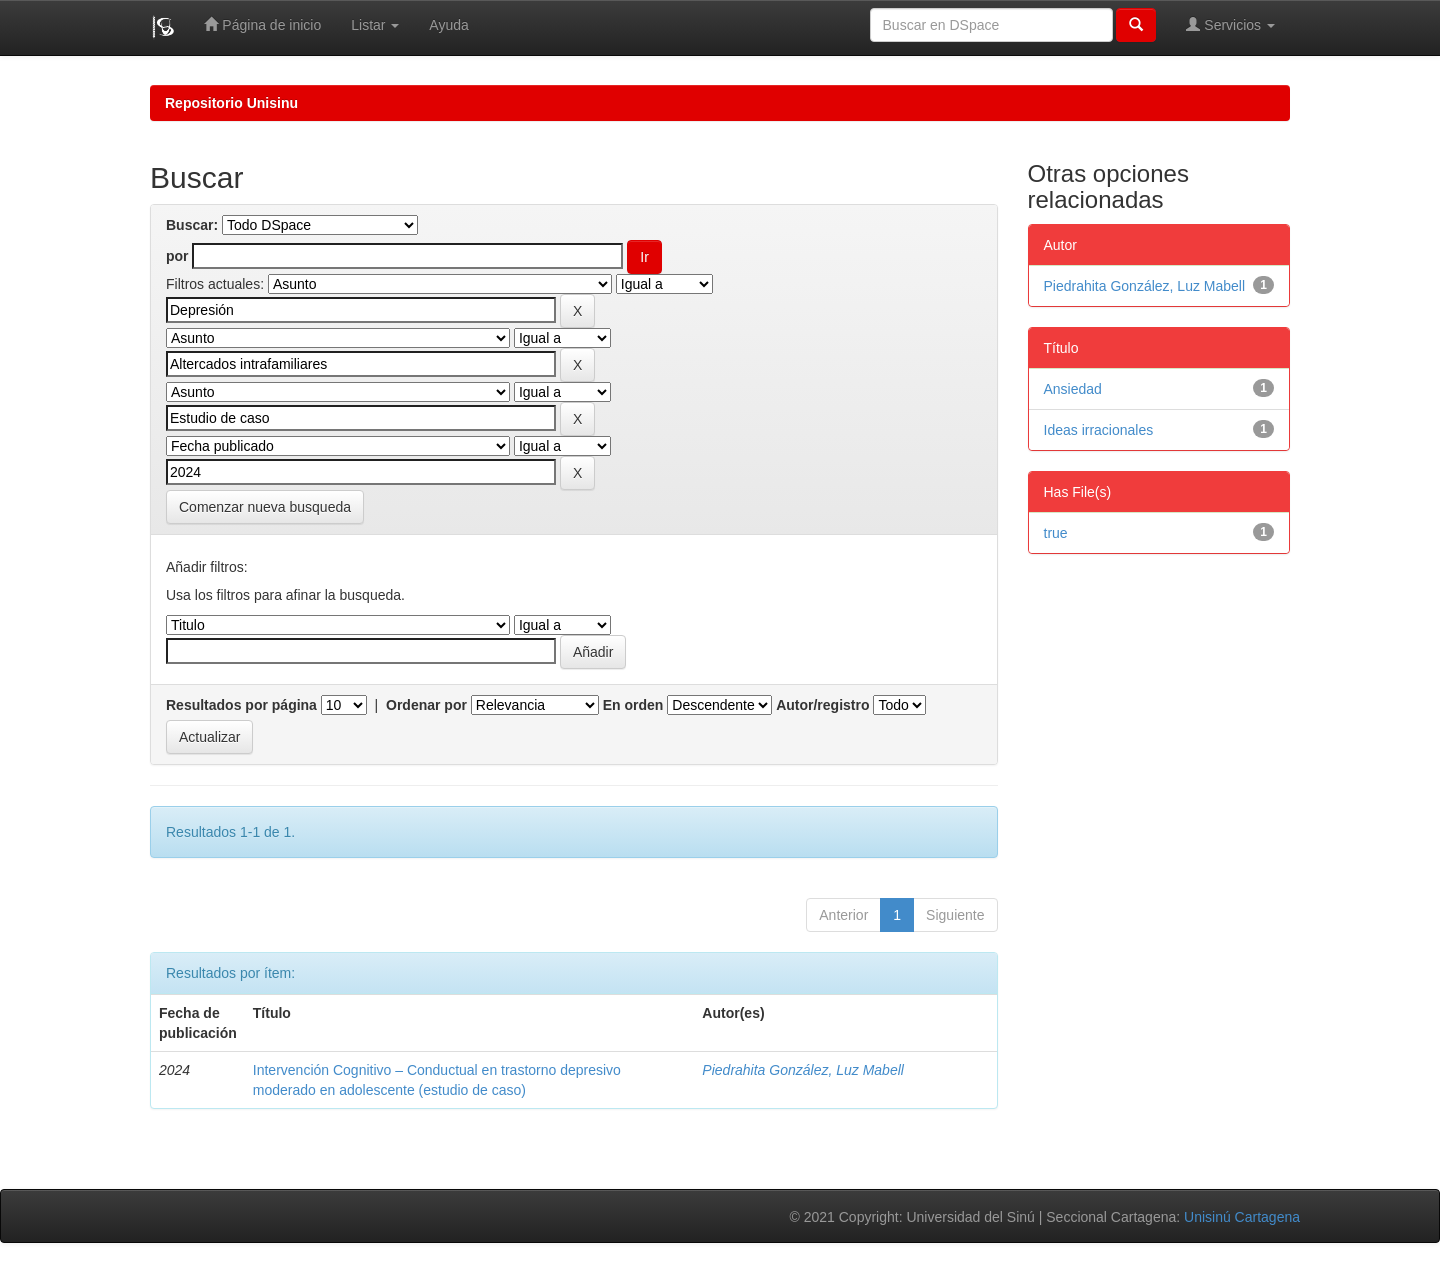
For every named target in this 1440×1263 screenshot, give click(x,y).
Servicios (1230, 24)
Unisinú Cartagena (1242, 1217)
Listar (375, 25)
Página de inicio (262, 24)
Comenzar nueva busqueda (265, 507)
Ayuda (448, 25)
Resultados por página (241, 705)
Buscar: (192, 225)
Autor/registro (822, 705)
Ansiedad (1073, 389)
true (1056, 533)
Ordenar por (426, 705)
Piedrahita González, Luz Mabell (803, 1070)
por (177, 256)
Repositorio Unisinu (231, 103)
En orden (633, 705)
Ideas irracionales (1099, 430)
